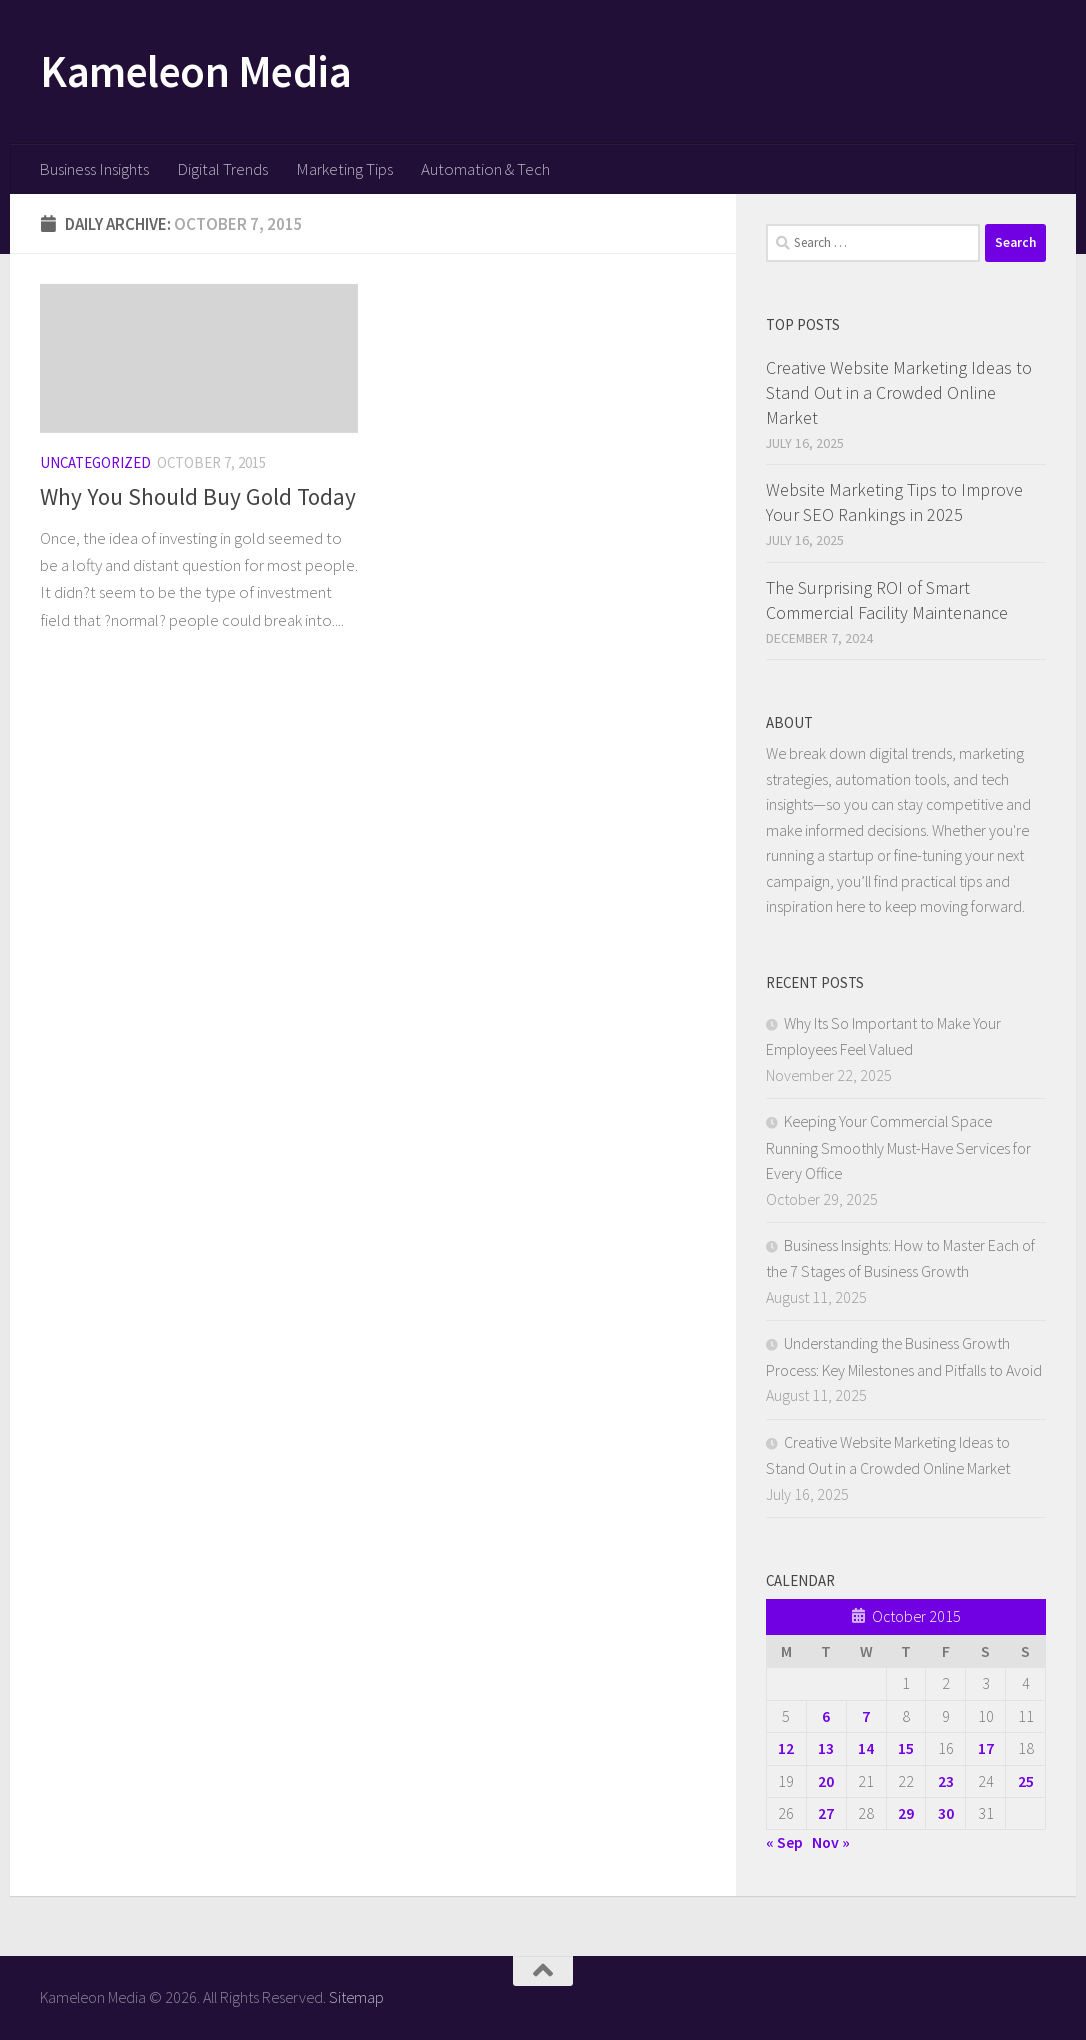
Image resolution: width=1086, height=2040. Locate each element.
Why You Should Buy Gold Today (198, 496)
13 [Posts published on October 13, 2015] (826, 1748)
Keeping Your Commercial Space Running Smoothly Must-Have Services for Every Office (898, 1147)
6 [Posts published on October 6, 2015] (826, 1716)
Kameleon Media (195, 71)
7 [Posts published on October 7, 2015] (866, 1716)
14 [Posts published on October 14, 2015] (866, 1748)
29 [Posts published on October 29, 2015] (906, 1813)
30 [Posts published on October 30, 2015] (946, 1813)
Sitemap (356, 1997)
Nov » (831, 1842)
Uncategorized (95, 462)
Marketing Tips (344, 169)
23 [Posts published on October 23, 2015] (946, 1781)
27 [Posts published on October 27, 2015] (826, 1813)
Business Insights (94, 169)
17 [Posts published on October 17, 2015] (986, 1748)
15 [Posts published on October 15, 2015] (906, 1748)
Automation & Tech (485, 169)
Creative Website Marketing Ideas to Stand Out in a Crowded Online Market (899, 392)
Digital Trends (222, 169)
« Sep (784, 1842)
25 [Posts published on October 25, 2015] (1026, 1781)
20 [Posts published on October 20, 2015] (826, 1781)
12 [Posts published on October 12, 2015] (786, 1748)
